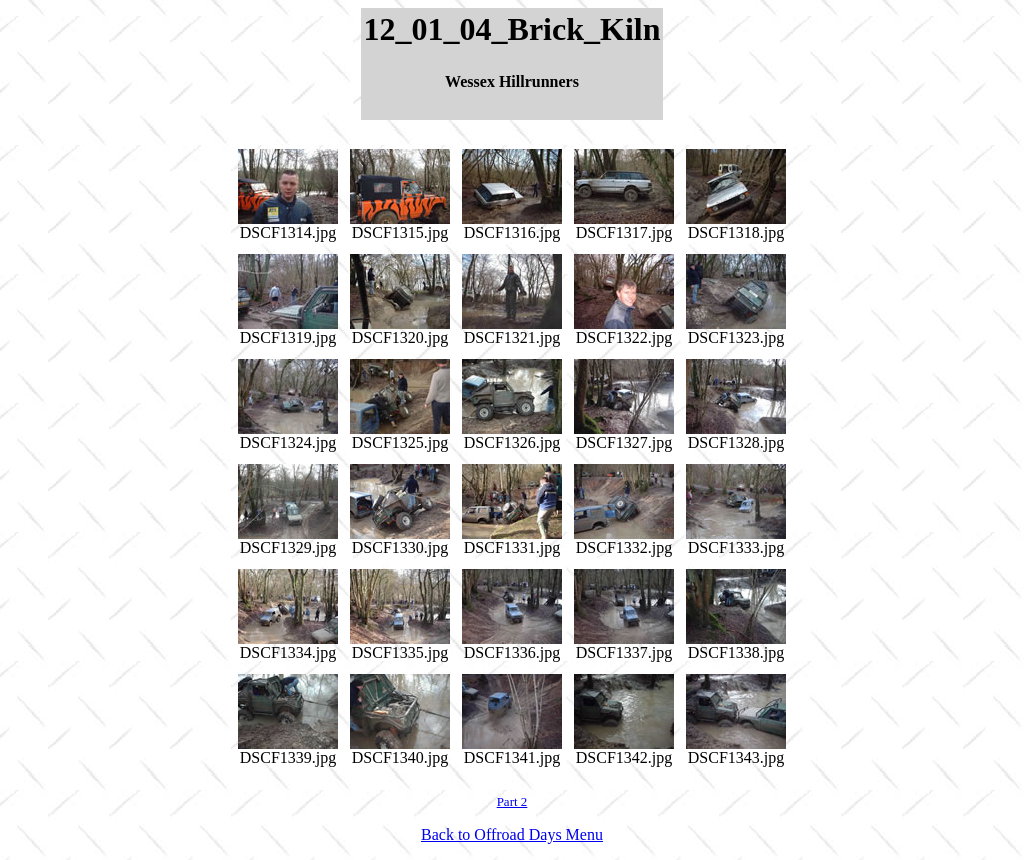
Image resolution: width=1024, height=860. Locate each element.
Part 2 (512, 801)
